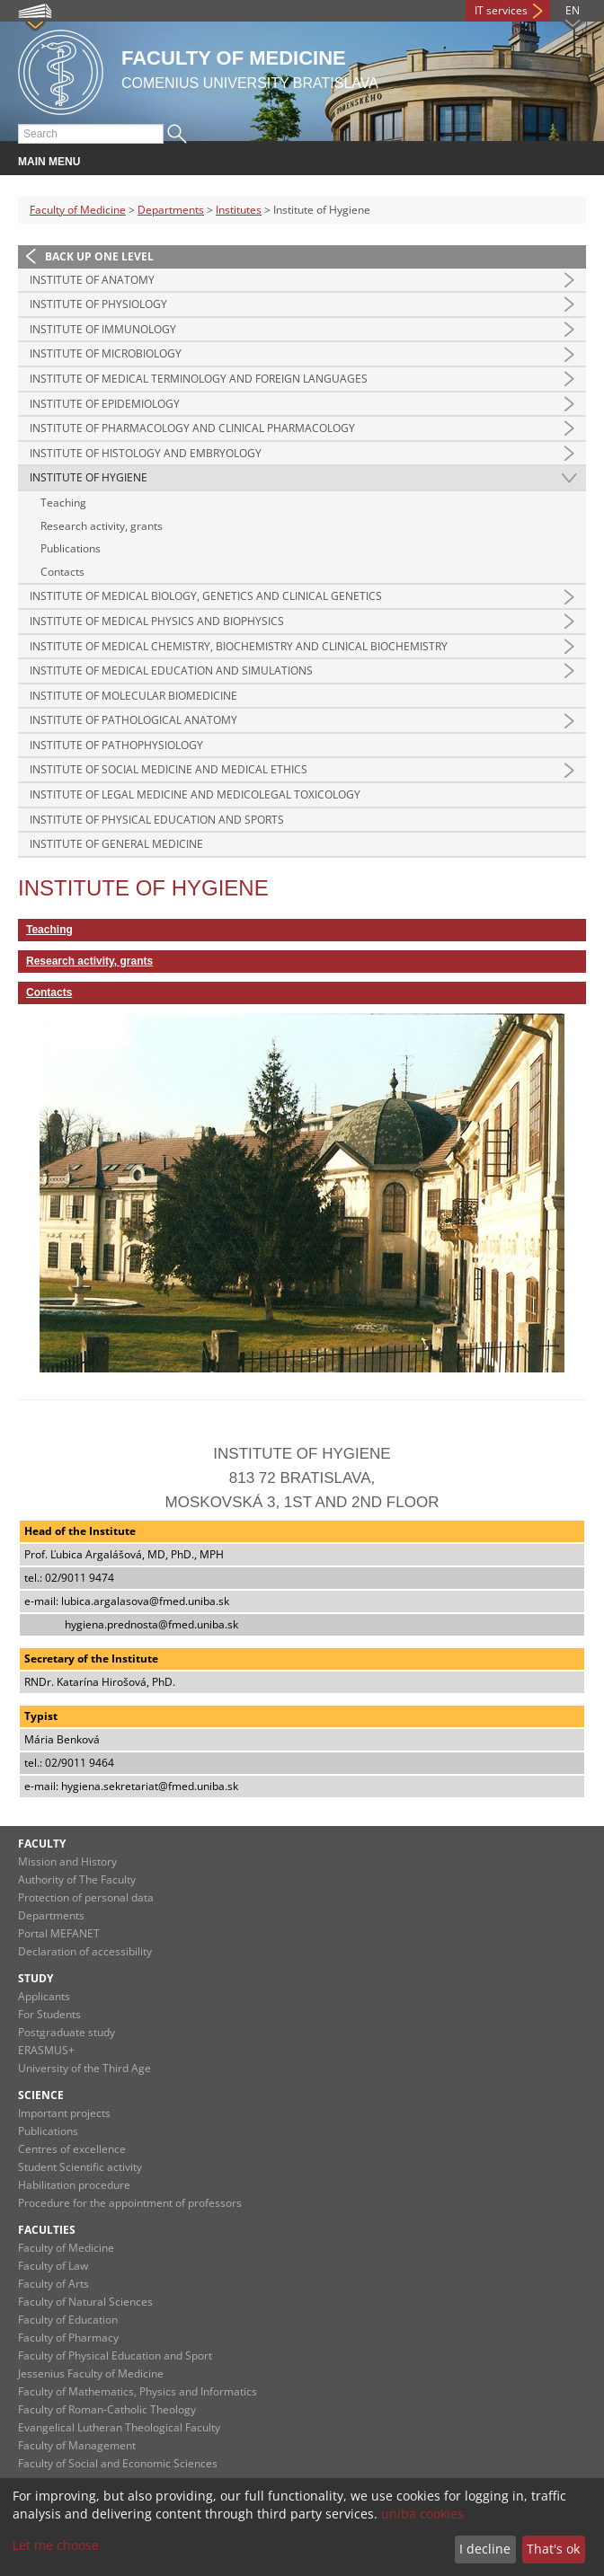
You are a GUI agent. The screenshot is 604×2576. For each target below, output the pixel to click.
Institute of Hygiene (88, 477)
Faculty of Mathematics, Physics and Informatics (137, 2391)
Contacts (62, 571)
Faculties (47, 2229)
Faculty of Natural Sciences (85, 2301)
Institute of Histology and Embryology (146, 453)
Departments (171, 209)
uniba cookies (422, 2513)
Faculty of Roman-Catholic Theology (107, 2409)
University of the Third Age (84, 2068)
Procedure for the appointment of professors (130, 2202)
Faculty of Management (77, 2445)
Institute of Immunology (103, 329)
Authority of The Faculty (77, 1879)
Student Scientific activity (80, 2167)
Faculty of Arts (53, 2283)
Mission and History (67, 1861)
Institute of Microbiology (106, 353)
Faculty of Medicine (78, 209)
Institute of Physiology (98, 304)
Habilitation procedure (74, 2184)
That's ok (553, 2548)
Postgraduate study (66, 2032)
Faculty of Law (53, 2265)
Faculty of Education (68, 2319)
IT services (501, 10)
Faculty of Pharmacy (68, 2337)
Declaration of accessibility (85, 1951)
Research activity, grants (101, 526)
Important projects (64, 2113)
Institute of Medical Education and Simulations (171, 670)
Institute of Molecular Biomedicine (133, 695)
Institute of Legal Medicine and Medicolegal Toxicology (195, 794)
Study (35, 1978)
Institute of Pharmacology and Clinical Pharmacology (192, 428)
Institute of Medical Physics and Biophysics (157, 621)
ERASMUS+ (46, 2050)
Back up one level (99, 256)
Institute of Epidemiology (105, 403)
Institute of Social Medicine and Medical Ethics (168, 769)
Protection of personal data (86, 1897)
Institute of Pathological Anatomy (133, 720)
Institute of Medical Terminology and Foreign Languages (199, 378)
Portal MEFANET (59, 1933)
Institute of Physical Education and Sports (157, 819)
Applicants (44, 1996)
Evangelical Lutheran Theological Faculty (119, 2427)
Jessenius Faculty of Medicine (91, 2373)
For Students (49, 2014)
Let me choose (56, 2545)
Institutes (239, 209)
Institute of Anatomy (92, 279)
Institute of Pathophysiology (116, 745)
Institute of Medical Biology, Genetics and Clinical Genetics (206, 596)
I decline (485, 2548)
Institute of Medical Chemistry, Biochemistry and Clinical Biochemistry (239, 646)
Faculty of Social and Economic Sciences (118, 2463)
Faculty (42, 1843)
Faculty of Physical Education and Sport (115, 2355)
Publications (70, 548)
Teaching (63, 502)
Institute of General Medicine (116, 843)
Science (41, 2095)
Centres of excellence (72, 2149)
